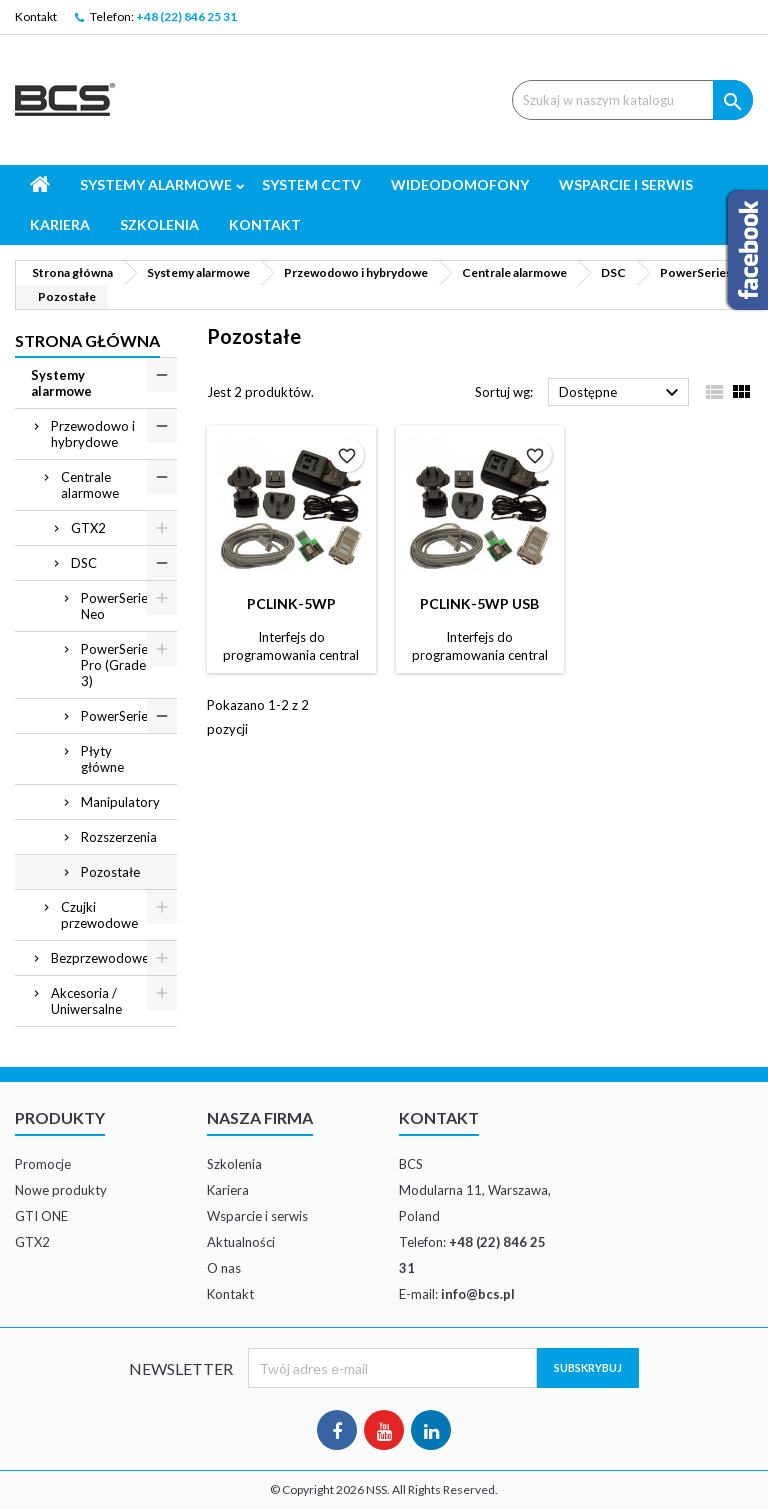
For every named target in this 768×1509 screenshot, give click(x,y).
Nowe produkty (61, 1190)
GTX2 (88, 528)
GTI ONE (41, 1216)
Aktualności (241, 1242)
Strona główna (87, 340)
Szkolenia (159, 224)
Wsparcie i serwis (626, 184)
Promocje (43, 1164)
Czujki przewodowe (99, 915)
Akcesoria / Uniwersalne (86, 1001)
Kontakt (36, 16)
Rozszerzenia (119, 837)
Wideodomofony (460, 184)
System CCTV (311, 184)
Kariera (60, 224)
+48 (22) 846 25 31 (186, 16)
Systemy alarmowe (156, 184)
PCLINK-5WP (291, 603)
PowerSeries (117, 716)
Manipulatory (120, 802)
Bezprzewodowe (100, 958)
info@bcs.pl (478, 1294)
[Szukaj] (632, 100)
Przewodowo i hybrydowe (93, 434)
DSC (84, 563)
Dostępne (621, 393)
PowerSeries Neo (117, 606)
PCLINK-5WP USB (479, 603)
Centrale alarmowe (90, 485)
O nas (224, 1268)
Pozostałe (110, 872)
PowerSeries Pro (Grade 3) (117, 665)
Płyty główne (102, 759)
